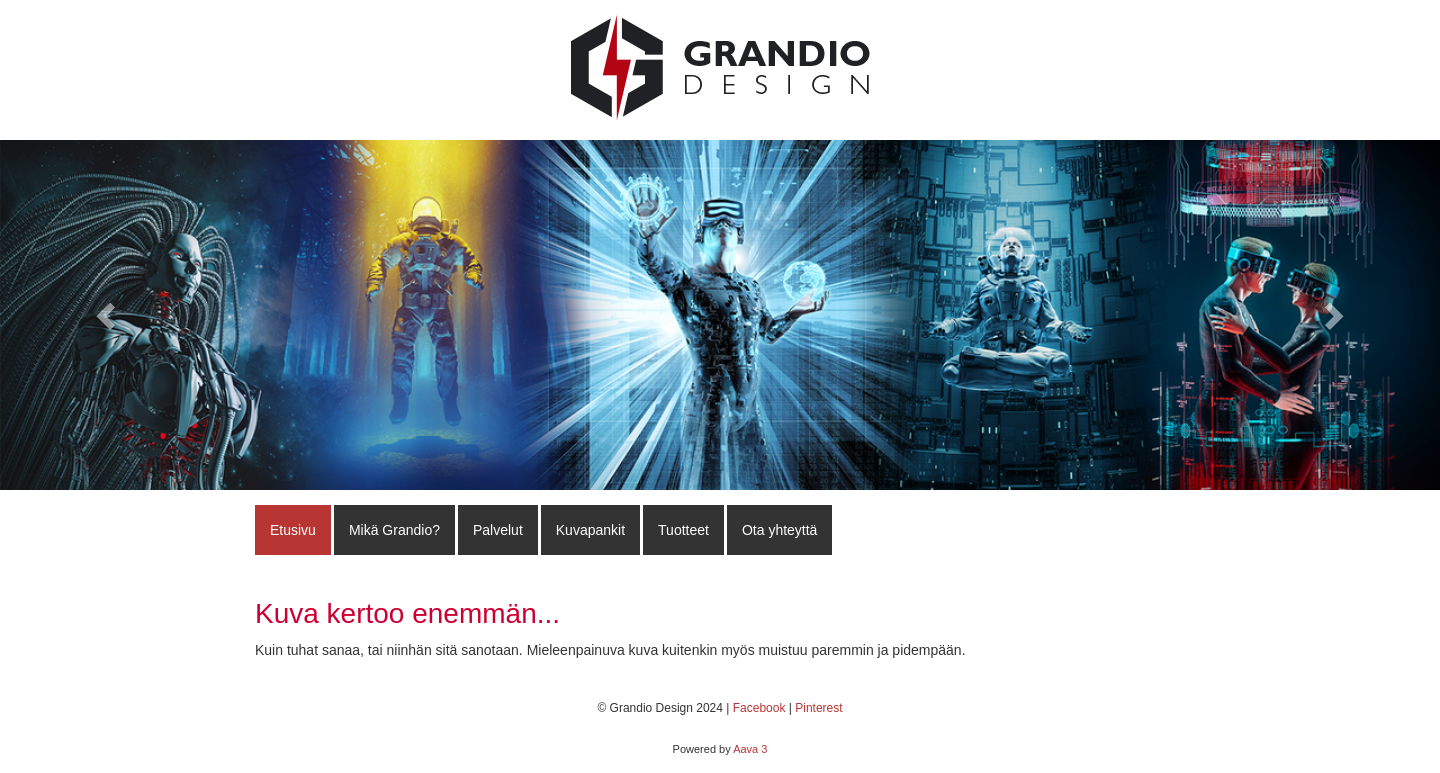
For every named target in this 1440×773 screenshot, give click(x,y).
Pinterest (818, 708)
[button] (108, 315)
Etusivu (293, 530)
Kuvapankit (590, 530)
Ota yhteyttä (779, 530)
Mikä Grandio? (394, 530)
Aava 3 (750, 749)
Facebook (759, 708)
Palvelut (498, 530)
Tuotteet (683, 530)
